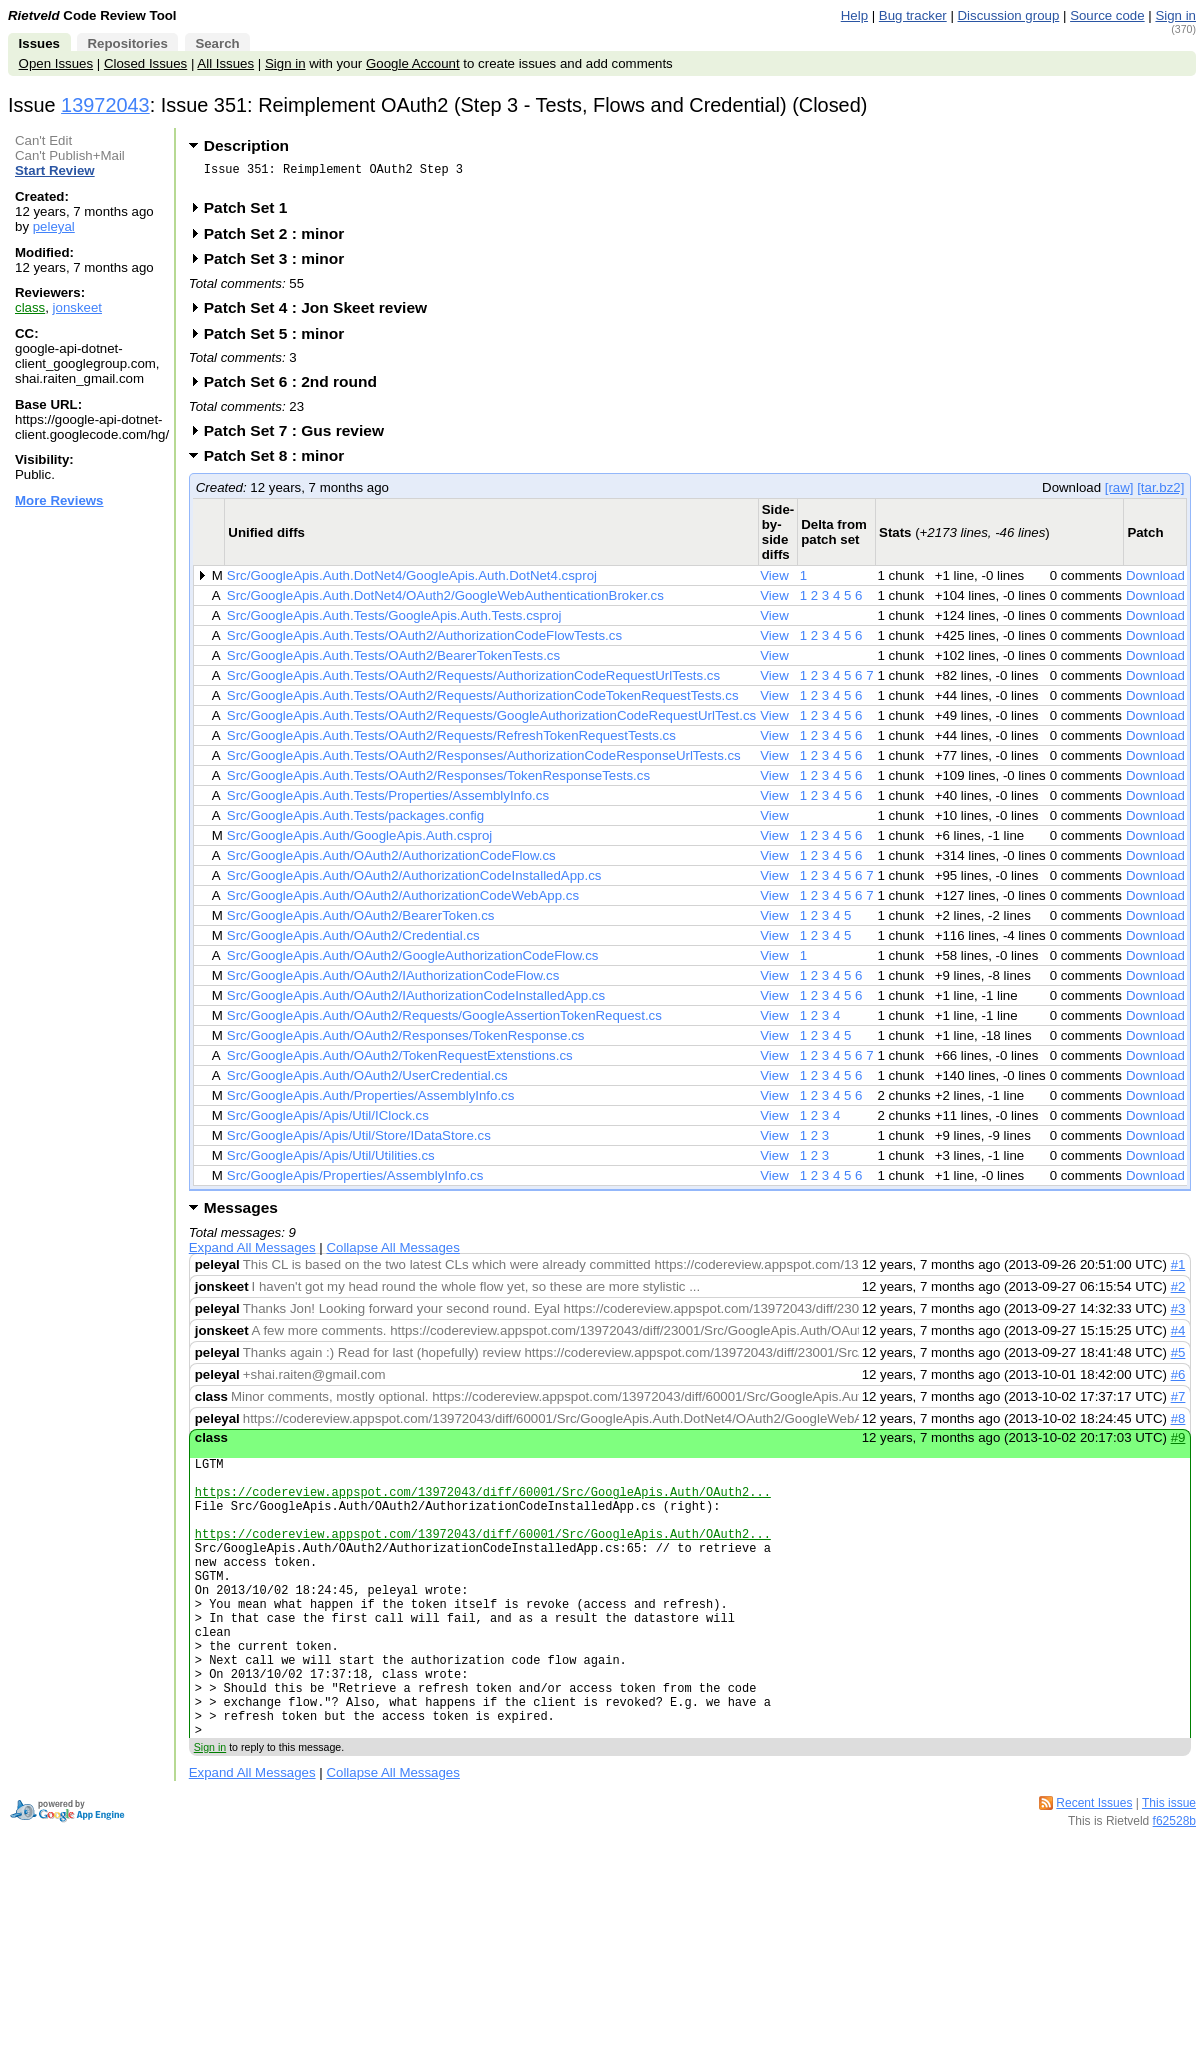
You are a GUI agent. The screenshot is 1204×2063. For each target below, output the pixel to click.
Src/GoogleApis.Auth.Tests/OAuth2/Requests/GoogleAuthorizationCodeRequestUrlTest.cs (491, 721)
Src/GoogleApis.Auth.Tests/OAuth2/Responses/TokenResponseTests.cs (438, 781)
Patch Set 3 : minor (281, 264)
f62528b (1174, 1887)
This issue (1169, 1869)
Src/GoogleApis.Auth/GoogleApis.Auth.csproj (359, 841)
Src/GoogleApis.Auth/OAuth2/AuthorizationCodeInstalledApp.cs (414, 881)
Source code (1107, 15)
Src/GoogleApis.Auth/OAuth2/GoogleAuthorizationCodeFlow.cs (413, 961)
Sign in (1175, 15)
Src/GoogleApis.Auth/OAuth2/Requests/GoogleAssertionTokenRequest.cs (444, 1021)
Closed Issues (145, 63)
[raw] (1119, 493)
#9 (1178, 1443)
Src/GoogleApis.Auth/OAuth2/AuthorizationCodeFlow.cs (391, 861)
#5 (1178, 1358)
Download (1155, 581)
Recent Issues (1094, 1869)
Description (246, 145)
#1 (1178, 1270)
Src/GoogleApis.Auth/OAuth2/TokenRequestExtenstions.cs (400, 1061)
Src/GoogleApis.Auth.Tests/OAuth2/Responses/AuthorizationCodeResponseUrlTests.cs (484, 761)
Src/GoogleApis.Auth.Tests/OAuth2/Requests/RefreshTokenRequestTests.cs (451, 741)
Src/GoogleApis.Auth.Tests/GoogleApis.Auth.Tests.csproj (394, 621)
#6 (1178, 1380)
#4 (1178, 1336)
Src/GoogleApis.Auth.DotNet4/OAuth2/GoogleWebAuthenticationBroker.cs (445, 601)
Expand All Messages (252, 1253)
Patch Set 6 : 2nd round (297, 387)
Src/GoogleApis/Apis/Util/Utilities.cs (331, 1161)
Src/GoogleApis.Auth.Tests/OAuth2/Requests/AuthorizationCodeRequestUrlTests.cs (473, 681)
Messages (241, 1213)
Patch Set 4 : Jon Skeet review (322, 313)
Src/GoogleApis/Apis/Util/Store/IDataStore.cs (359, 1141)
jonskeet (77, 307)
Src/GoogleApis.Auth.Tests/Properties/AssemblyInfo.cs (388, 801)
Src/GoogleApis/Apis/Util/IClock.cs (328, 1121)
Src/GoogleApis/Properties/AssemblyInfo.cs (355, 1181)
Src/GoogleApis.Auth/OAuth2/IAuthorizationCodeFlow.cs (393, 981)
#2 (1178, 1292)
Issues (39, 43)
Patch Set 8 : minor (281, 461)
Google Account (413, 63)
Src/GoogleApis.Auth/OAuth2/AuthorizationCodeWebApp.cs (403, 901)
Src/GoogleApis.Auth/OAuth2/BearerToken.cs (361, 921)
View (774, 581)
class (30, 307)
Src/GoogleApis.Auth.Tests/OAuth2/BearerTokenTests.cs (393, 661)
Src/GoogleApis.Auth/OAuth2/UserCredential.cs (367, 1081)
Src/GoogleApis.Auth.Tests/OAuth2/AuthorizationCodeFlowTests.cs (424, 641)
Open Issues (56, 63)
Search (217, 43)
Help (854, 15)
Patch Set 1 (252, 213)
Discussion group (1009, 15)
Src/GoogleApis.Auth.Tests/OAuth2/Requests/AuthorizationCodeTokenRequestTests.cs (483, 701)
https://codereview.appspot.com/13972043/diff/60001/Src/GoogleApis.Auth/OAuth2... (483, 1506)
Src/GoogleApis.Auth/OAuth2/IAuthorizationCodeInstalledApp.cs (416, 1001)
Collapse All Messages (392, 1253)
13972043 (105, 105)
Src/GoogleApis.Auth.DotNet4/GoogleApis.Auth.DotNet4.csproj (412, 581)
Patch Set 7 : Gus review (300, 436)
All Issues (225, 63)
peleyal (54, 226)
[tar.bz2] (1160, 493)
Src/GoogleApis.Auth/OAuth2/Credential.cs (353, 941)
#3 (1178, 1314)
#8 (1178, 1424)
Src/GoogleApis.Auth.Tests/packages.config (355, 821)
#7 (1178, 1402)
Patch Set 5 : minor (281, 339)
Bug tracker (913, 15)
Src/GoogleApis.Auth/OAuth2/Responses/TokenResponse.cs (406, 1041)
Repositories (127, 43)
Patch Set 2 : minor (281, 239)
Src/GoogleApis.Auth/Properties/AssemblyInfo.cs (371, 1101)
